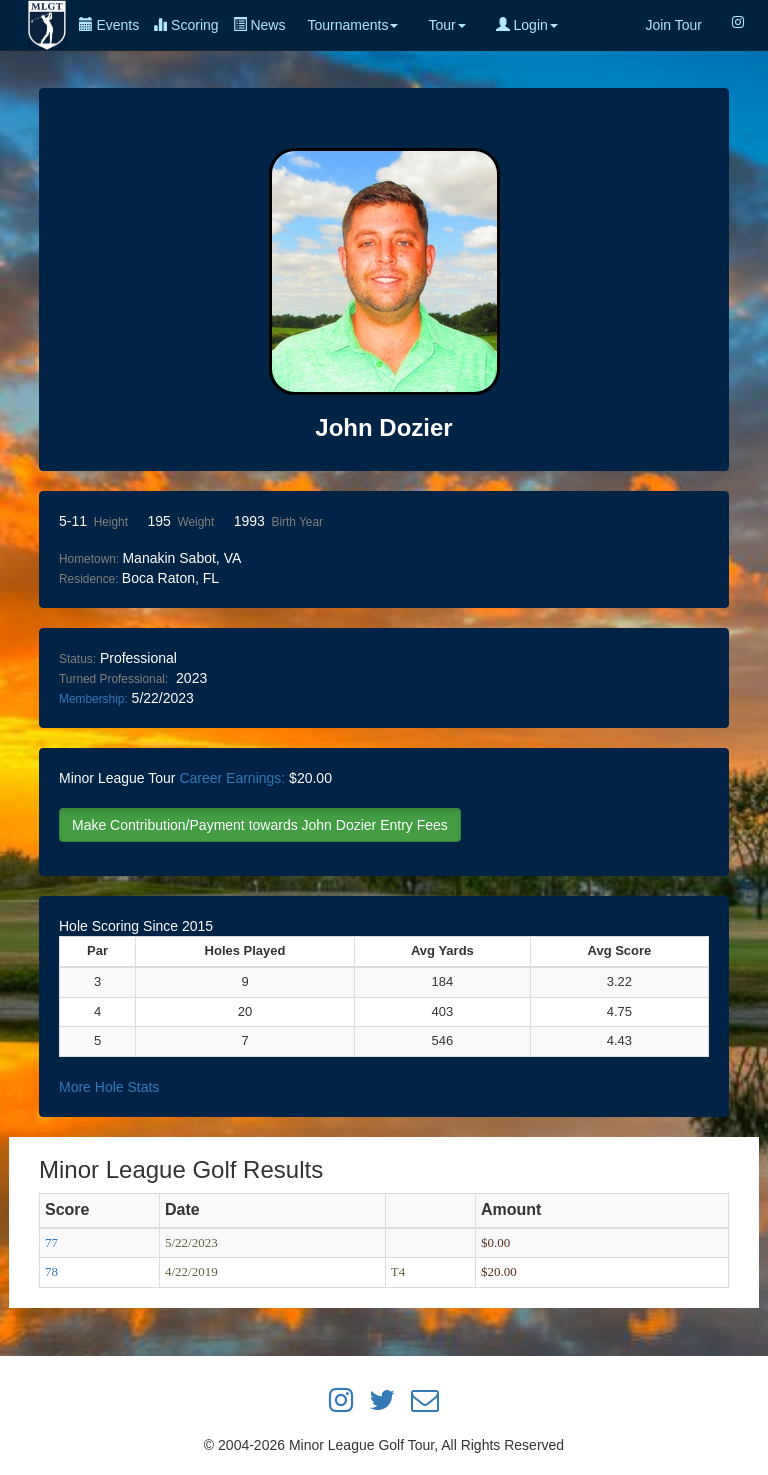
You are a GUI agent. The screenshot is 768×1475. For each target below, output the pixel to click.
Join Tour (673, 25)
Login (527, 25)
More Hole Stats (109, 1087)
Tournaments (352, 25)
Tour (446, 25)
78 (51, 1271)
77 (51, 1242)
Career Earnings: (232, 778)
